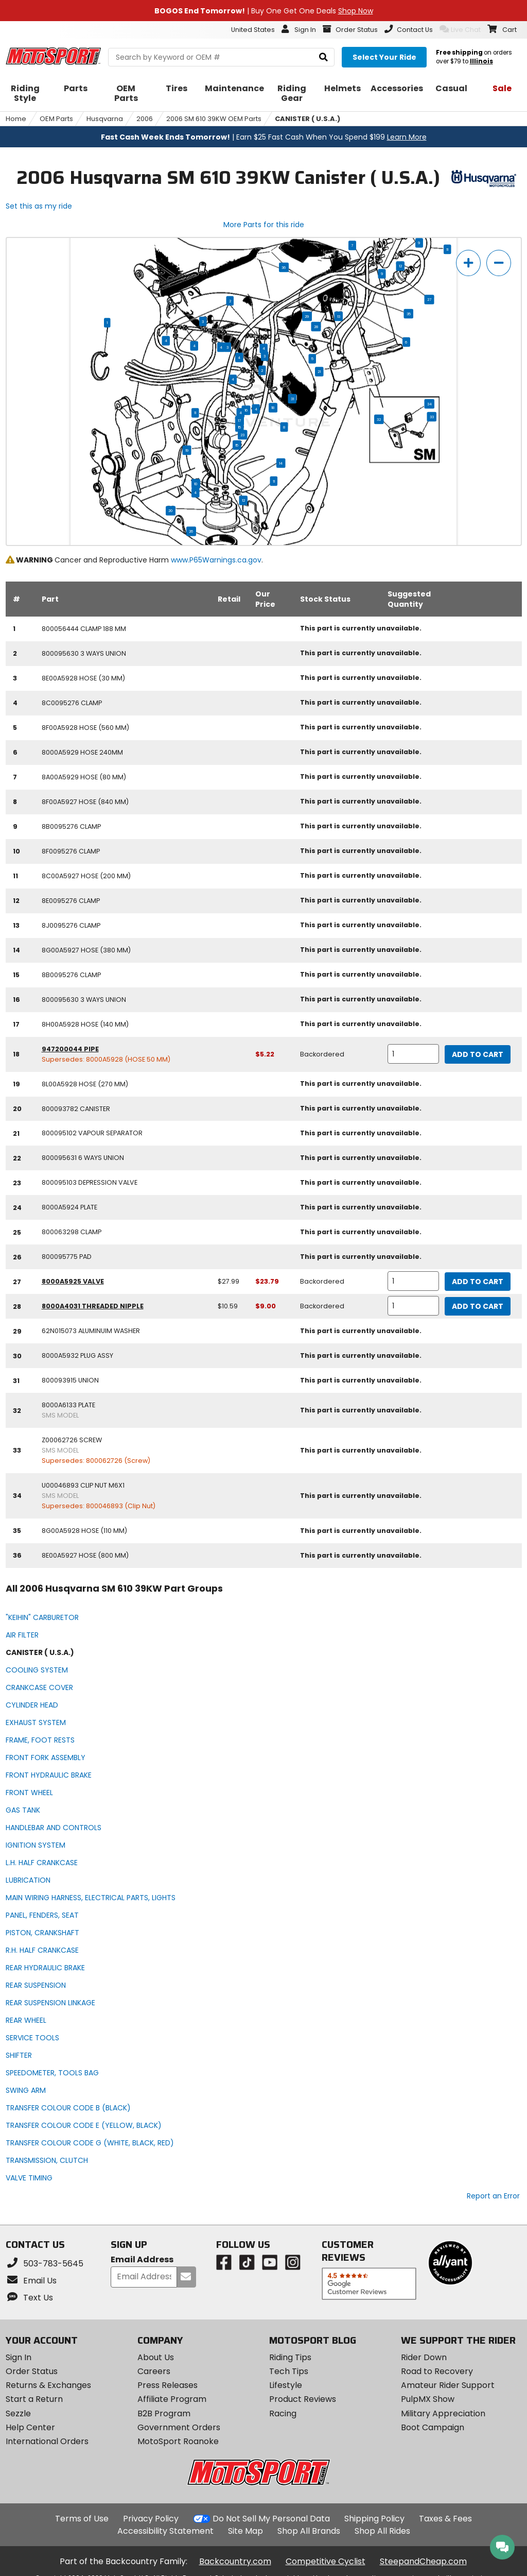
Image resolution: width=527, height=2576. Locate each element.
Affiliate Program (171, 2399)
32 (379, 419)
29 (307, 316)
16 (246, 410)
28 (316, 326)
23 (242, 434)
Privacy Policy (151, 2518)
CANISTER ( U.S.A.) (307, 119)
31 (292, 398)
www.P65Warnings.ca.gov (216, 560)
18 (273, 408)
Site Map (245, 2531)
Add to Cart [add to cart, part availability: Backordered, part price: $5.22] (477, 1054)
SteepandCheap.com (423, 2561)
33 (432, 416)
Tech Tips (288, 2371)
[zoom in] (468, 263)
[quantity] (413, 1054)
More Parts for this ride (263, 224)
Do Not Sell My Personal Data (271, 2518)
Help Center (30, 2427)
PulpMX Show (427, 2399)
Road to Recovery (437, 2371)
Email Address (142, 2260)
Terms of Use (82, 2518)
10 (196, 483)
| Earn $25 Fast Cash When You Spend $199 (264, 137)
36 (284, 267)
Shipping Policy (374, 2518)
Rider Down (424, 2357)
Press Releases (167, 2385)
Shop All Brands (308, 2531)
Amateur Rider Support (448, 2385)
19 (187, 450)
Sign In (18, 2357)
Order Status (32, 2371)
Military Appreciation (443, 2413)
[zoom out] (498, 263)
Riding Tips (290, 2357)
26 (191, 531)
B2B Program (163, 2413)
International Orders (47, 2441)
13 (338, 316)
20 (170, 511)
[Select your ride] (384, 57)
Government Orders (178, 2427)
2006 (144, 119)
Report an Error (493, 2196)
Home (16, 119)
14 (281, 463)
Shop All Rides (382, 2531)
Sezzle (18, 2413)
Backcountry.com (235, 2561)
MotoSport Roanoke (178, 2441)
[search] (323, 57)
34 (429, 403)
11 (447, 249)
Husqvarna (104, 119)
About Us (155, 2357)
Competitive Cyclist (325, 2561)
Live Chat (460, 29)
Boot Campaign (432, 2427)
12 (400, 266)
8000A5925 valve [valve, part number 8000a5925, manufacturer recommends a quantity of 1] (73, 1281)
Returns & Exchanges (48, 2385)
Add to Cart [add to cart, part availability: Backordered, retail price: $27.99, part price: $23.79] (477, 1281)
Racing (282, 2413)
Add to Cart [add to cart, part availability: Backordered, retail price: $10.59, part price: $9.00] (477, 1306)
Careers (153, 2371)
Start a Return (34, 2399)
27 (429, 299)
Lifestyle (285, 2385)
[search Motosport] (221, 57)
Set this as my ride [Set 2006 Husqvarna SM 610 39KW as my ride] (39, 206)
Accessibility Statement (165, 2531)
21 (319, 371)
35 (409, 313)
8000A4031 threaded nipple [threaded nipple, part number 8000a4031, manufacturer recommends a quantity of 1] (93, 1306)
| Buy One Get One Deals (263, 11)
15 (239, 427)
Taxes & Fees (445, 2518)
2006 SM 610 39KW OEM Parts (213, 119)
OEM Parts (56, 119)
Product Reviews (302, 2399)
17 (239, 420)
